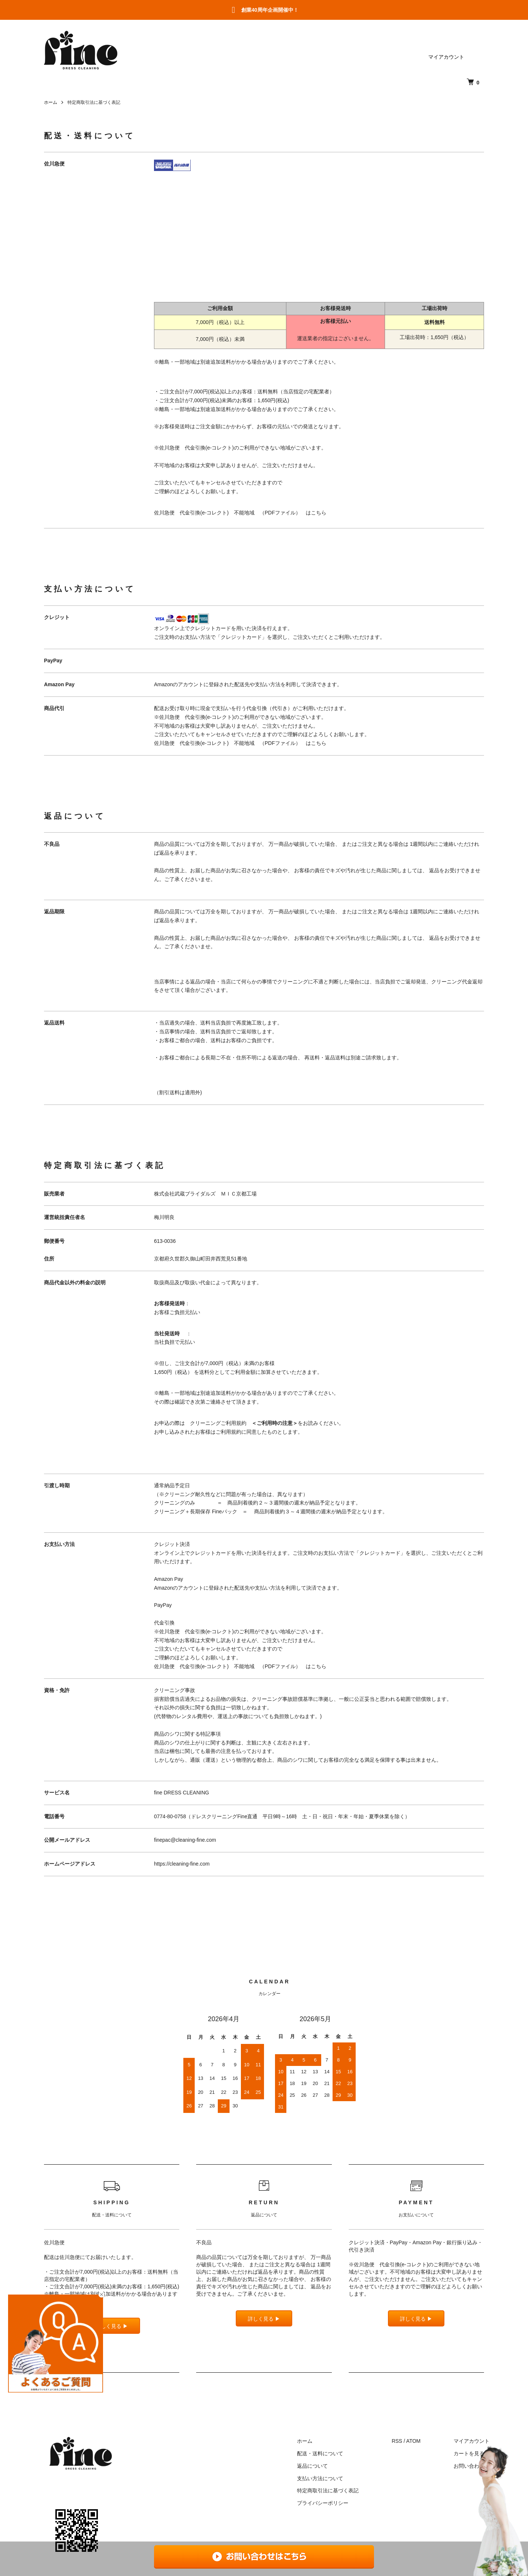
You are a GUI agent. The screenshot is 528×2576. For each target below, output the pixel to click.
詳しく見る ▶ (264, 2319)
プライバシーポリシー (322, 2503)
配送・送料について (320, 2453)
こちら (318, 513)
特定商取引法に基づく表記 (328, 2490)
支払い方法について (320, 2478)
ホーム (50, 102)
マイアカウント (446, 57)
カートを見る (469, 2453)
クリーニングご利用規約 (244, 1423)
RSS (397, 2441)
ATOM (413, 2441)
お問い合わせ (469, 2466)
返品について (312, 2466)
